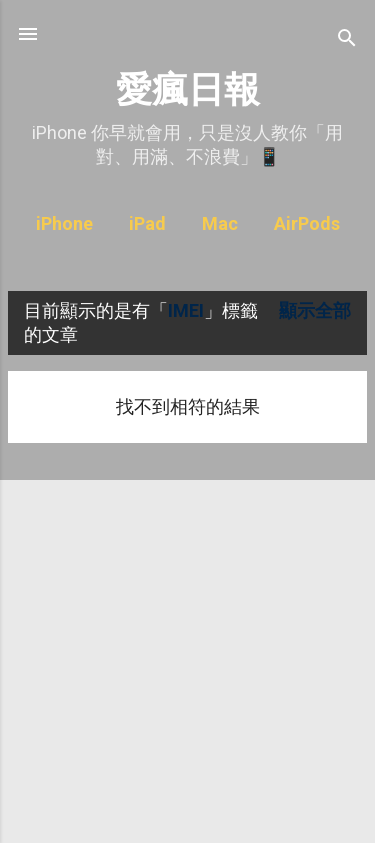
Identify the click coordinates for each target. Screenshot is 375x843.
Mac (220, 223)
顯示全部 (315, 310)
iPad (147, 223)
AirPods (307, 223)
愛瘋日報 (188, 89)
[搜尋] (347, 40)
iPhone (64, 223)
